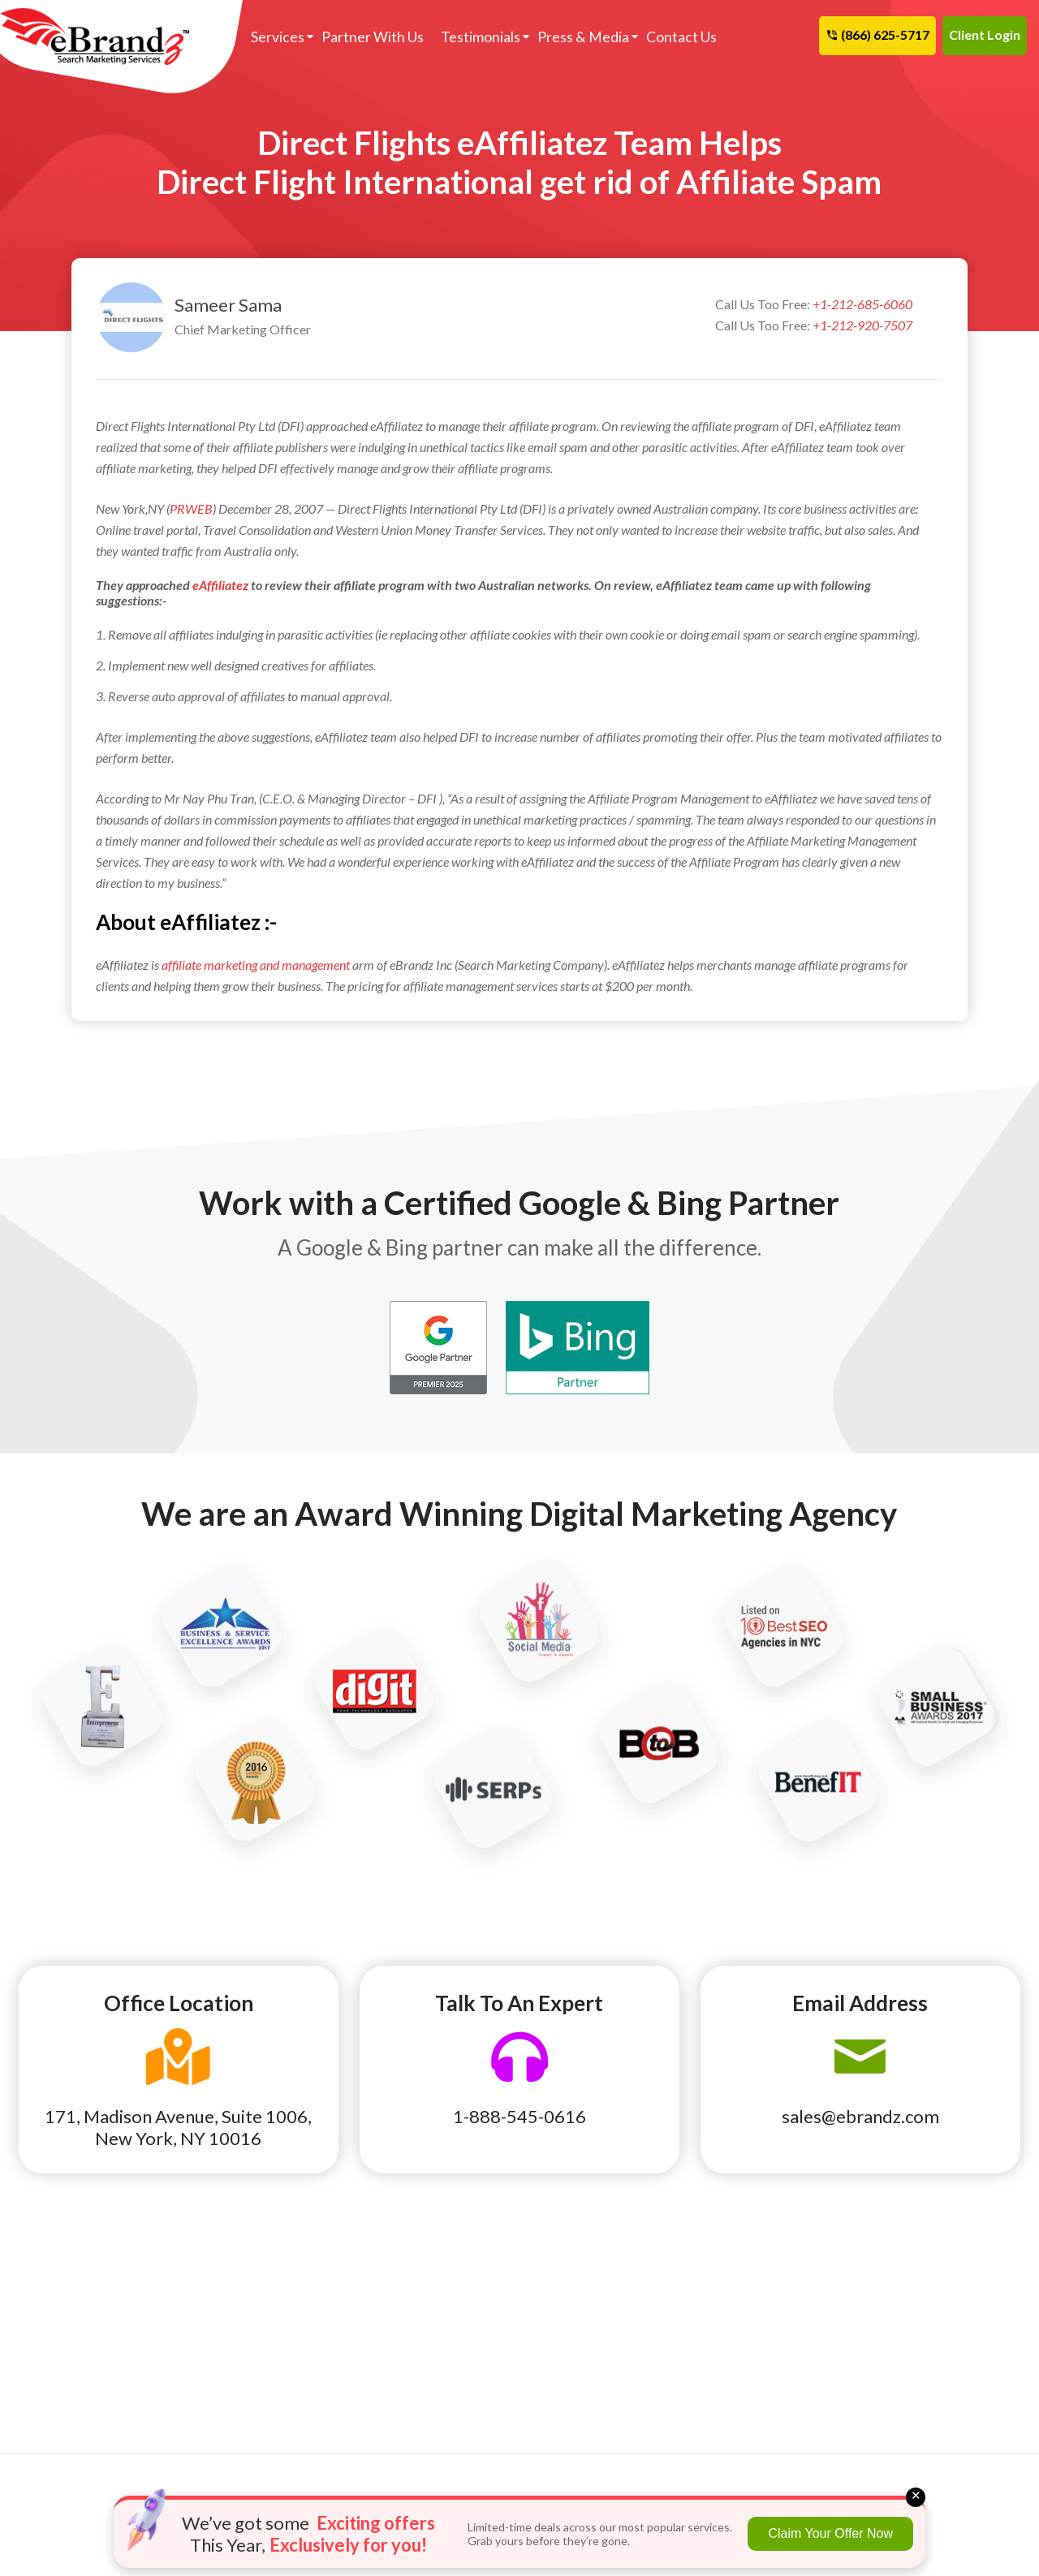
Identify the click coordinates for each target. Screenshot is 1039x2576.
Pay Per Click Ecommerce (606, 2312)
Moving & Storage (241, 2403)
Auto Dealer (56, 2266)
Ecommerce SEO (412, 2289)
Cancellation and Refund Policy (950, 2278)
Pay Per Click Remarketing (440, 2335)
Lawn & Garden (232, 2380)
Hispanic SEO (405, 2357)
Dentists (46, 2312)
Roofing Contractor (76, 2426)
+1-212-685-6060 (862, 304)
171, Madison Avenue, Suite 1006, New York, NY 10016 (178, 2127)
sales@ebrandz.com (860, 2116)
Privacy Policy (754, 2357)
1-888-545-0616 (519, 2116)
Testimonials (480, 36)
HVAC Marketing (237, 2357)
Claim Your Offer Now (830, 2533)
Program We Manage (596, 2357)
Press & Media (583, 36)
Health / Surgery (236, 2335)
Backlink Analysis (415, 2312)
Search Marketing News (779, 2289)
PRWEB (191, 508)
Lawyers (45, 2380)
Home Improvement (75, 2335)
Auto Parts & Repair (246, 2266)
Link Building (572, 2266)
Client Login (984, 34)
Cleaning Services (71, 2289)
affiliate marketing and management (256, 964)
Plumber (45, 2403)
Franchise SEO (408, 2266)
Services (277, 36)
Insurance (49, 2357)
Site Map (909, 2312)
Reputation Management (605, 2289)
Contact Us (681, 36)
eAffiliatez (220, 584)
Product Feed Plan (587, 2335)
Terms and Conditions (773, 2335)
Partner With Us (372, 36)
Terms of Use (750, 2312)
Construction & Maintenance (233, 2301)
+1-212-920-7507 (862, 325)
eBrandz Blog (751, 2266)
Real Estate (223, 2426)
